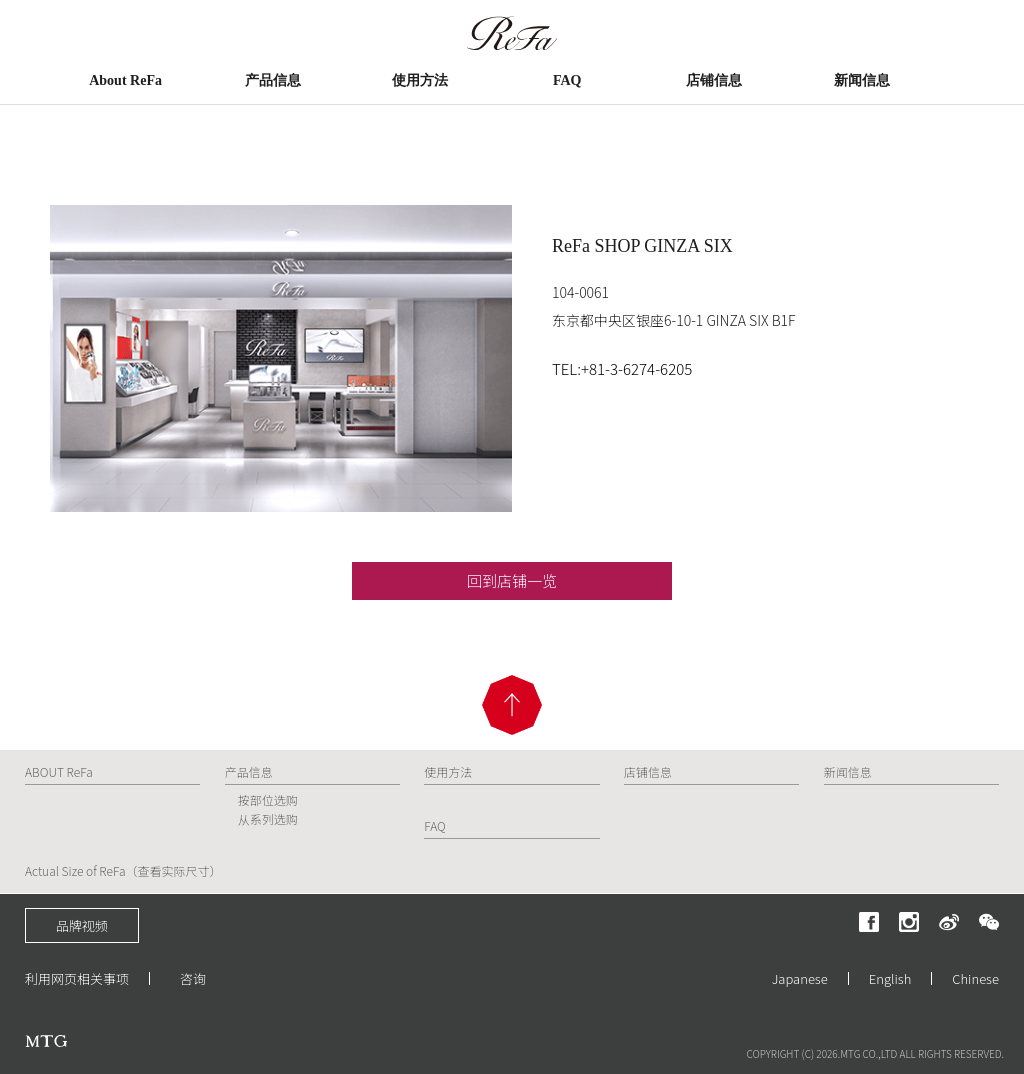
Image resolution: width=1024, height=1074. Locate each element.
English (890, 978)
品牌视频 (82, 925)
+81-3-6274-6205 (636, 368)
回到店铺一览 (512, 580)
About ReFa (125, 80)
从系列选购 (268, 818)
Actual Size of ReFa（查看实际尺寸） (123, 870)
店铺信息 (714, 80)
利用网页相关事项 (77, 978)
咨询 (193, 978)
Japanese (800, 978)
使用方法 (420, 80)
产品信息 (273, 80)
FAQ (567, 80)
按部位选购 (268, 799)
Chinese (975, 978)
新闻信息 (862, 80)
